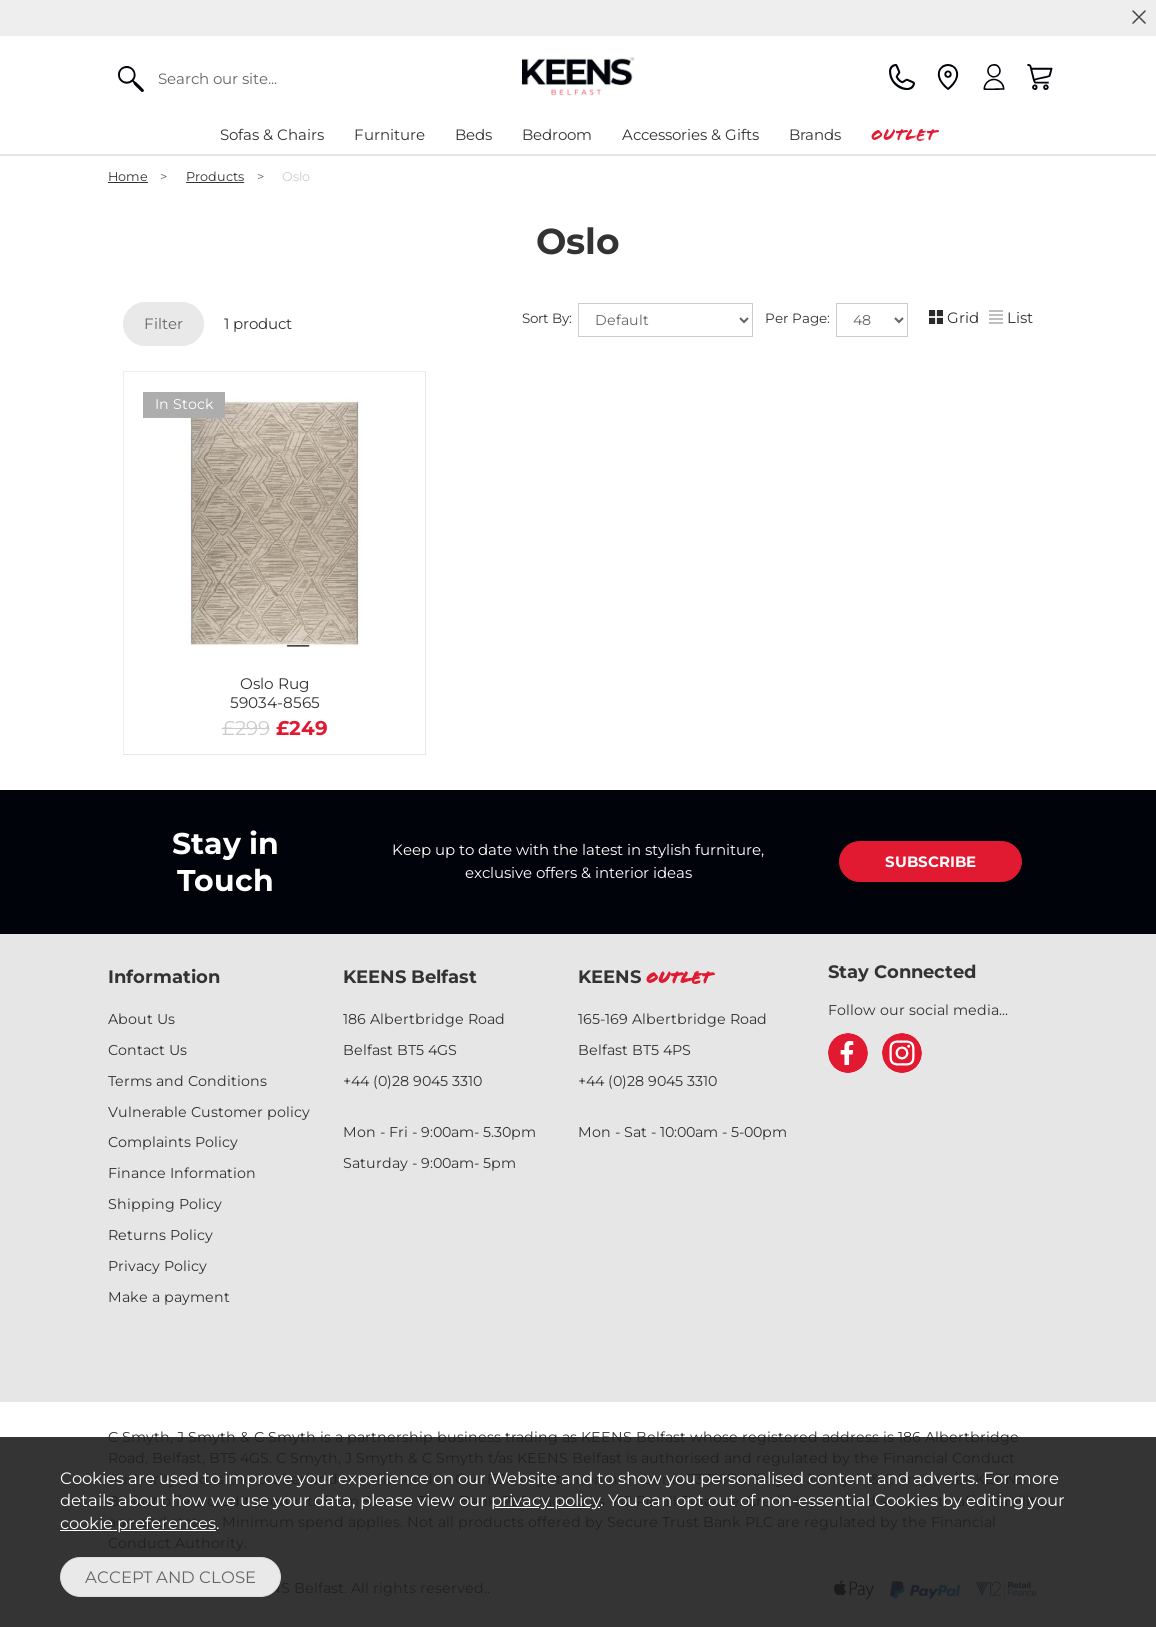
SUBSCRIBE (930, 861)
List (1011, 317)
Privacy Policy (157, 1266)
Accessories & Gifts (690, 134)
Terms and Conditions (187, 1081)
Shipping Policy (165, 1204)
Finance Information (182, 1173)
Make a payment (169, 1297)
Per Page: (836, 320)
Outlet (903, 134)
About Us (141, 1019)
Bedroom (557, 134)
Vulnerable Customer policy (209, 1112)
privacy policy (545, 1500)
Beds (473, 134)
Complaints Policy (173, 1142)
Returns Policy (160, 1235)
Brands (815, 134)
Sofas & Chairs (272, 134)
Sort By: (637, 320)
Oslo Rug (274, 693)
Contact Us (147, 1050)
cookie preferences (138, 1523)
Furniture (389, 134)
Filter (163, 323)
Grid (954, 317)
